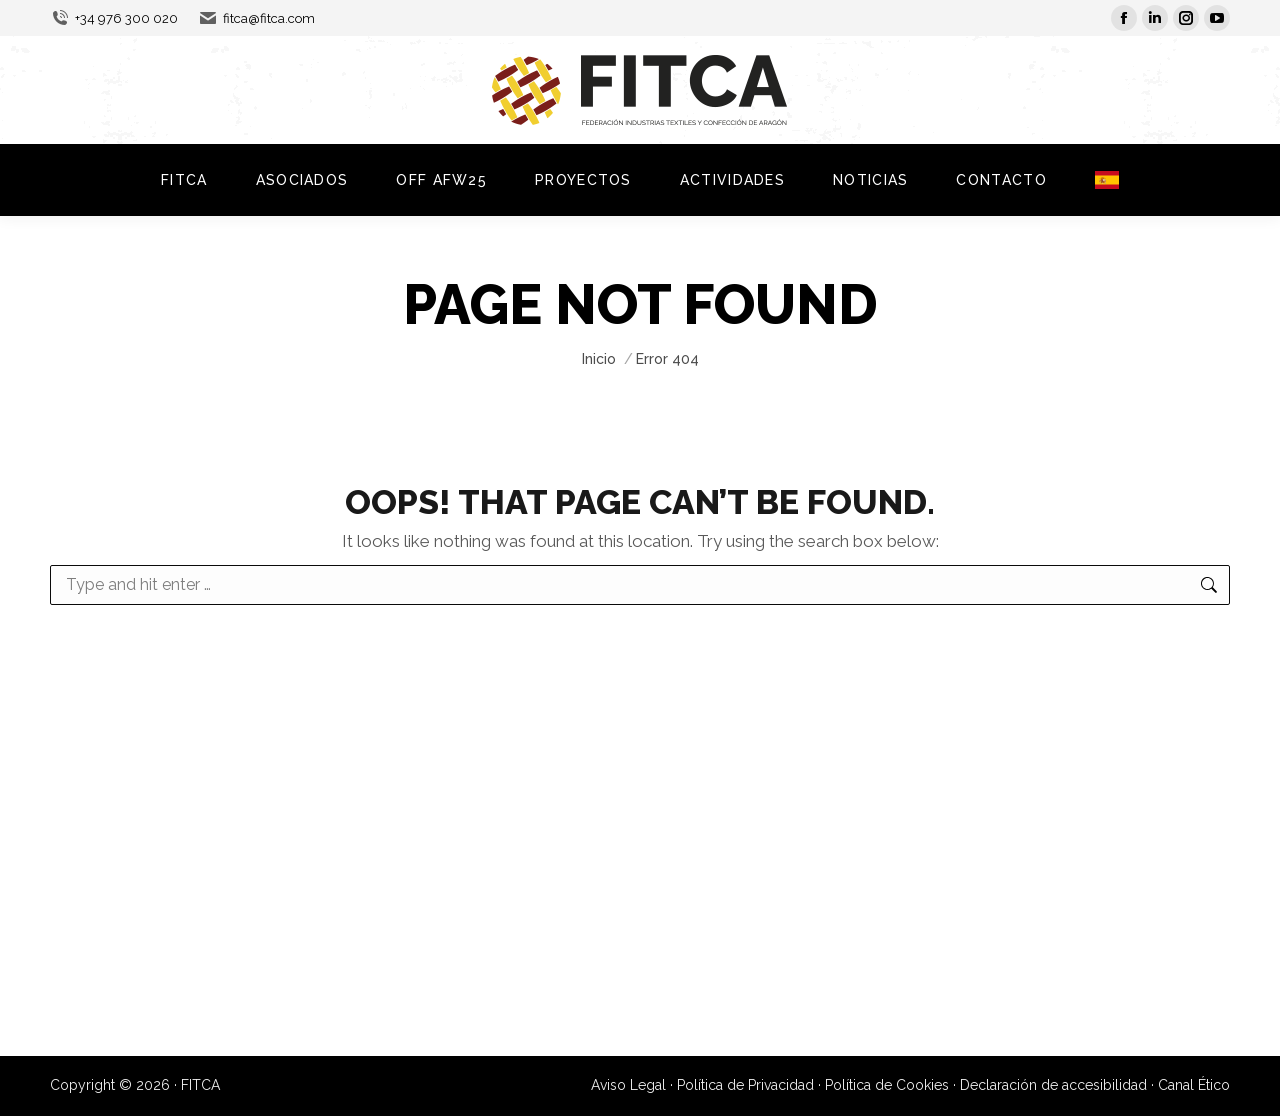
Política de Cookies (887, 1085)
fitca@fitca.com (256, 18)
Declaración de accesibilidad (1053, 1085)
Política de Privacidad (745, 1085)
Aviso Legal (628, 1085)
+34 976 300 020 (114, 18)
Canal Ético (1194, 1085)
